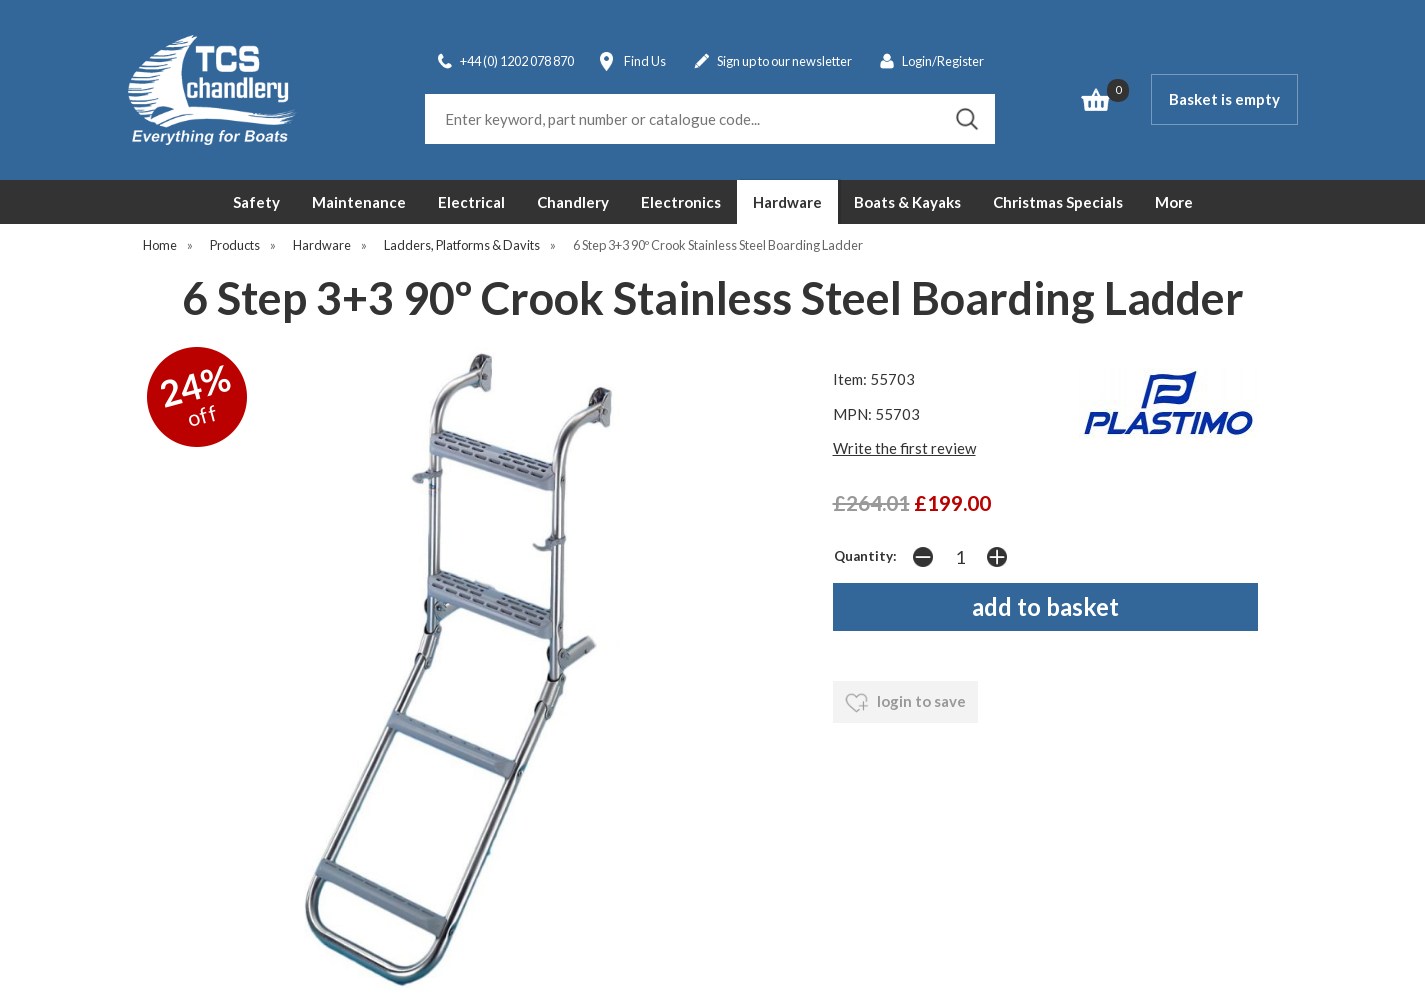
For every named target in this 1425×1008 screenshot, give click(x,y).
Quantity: (865, 556)
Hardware (787, 202)
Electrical (471, 202)
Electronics (681, 202)
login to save (905, 703)
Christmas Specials (1058, 202)
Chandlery (573, 202)
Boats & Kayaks (907, 202)
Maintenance (359, 202)
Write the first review (904, 448)
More (1174, 202)
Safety (256, 202)
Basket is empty (1224, 99)
